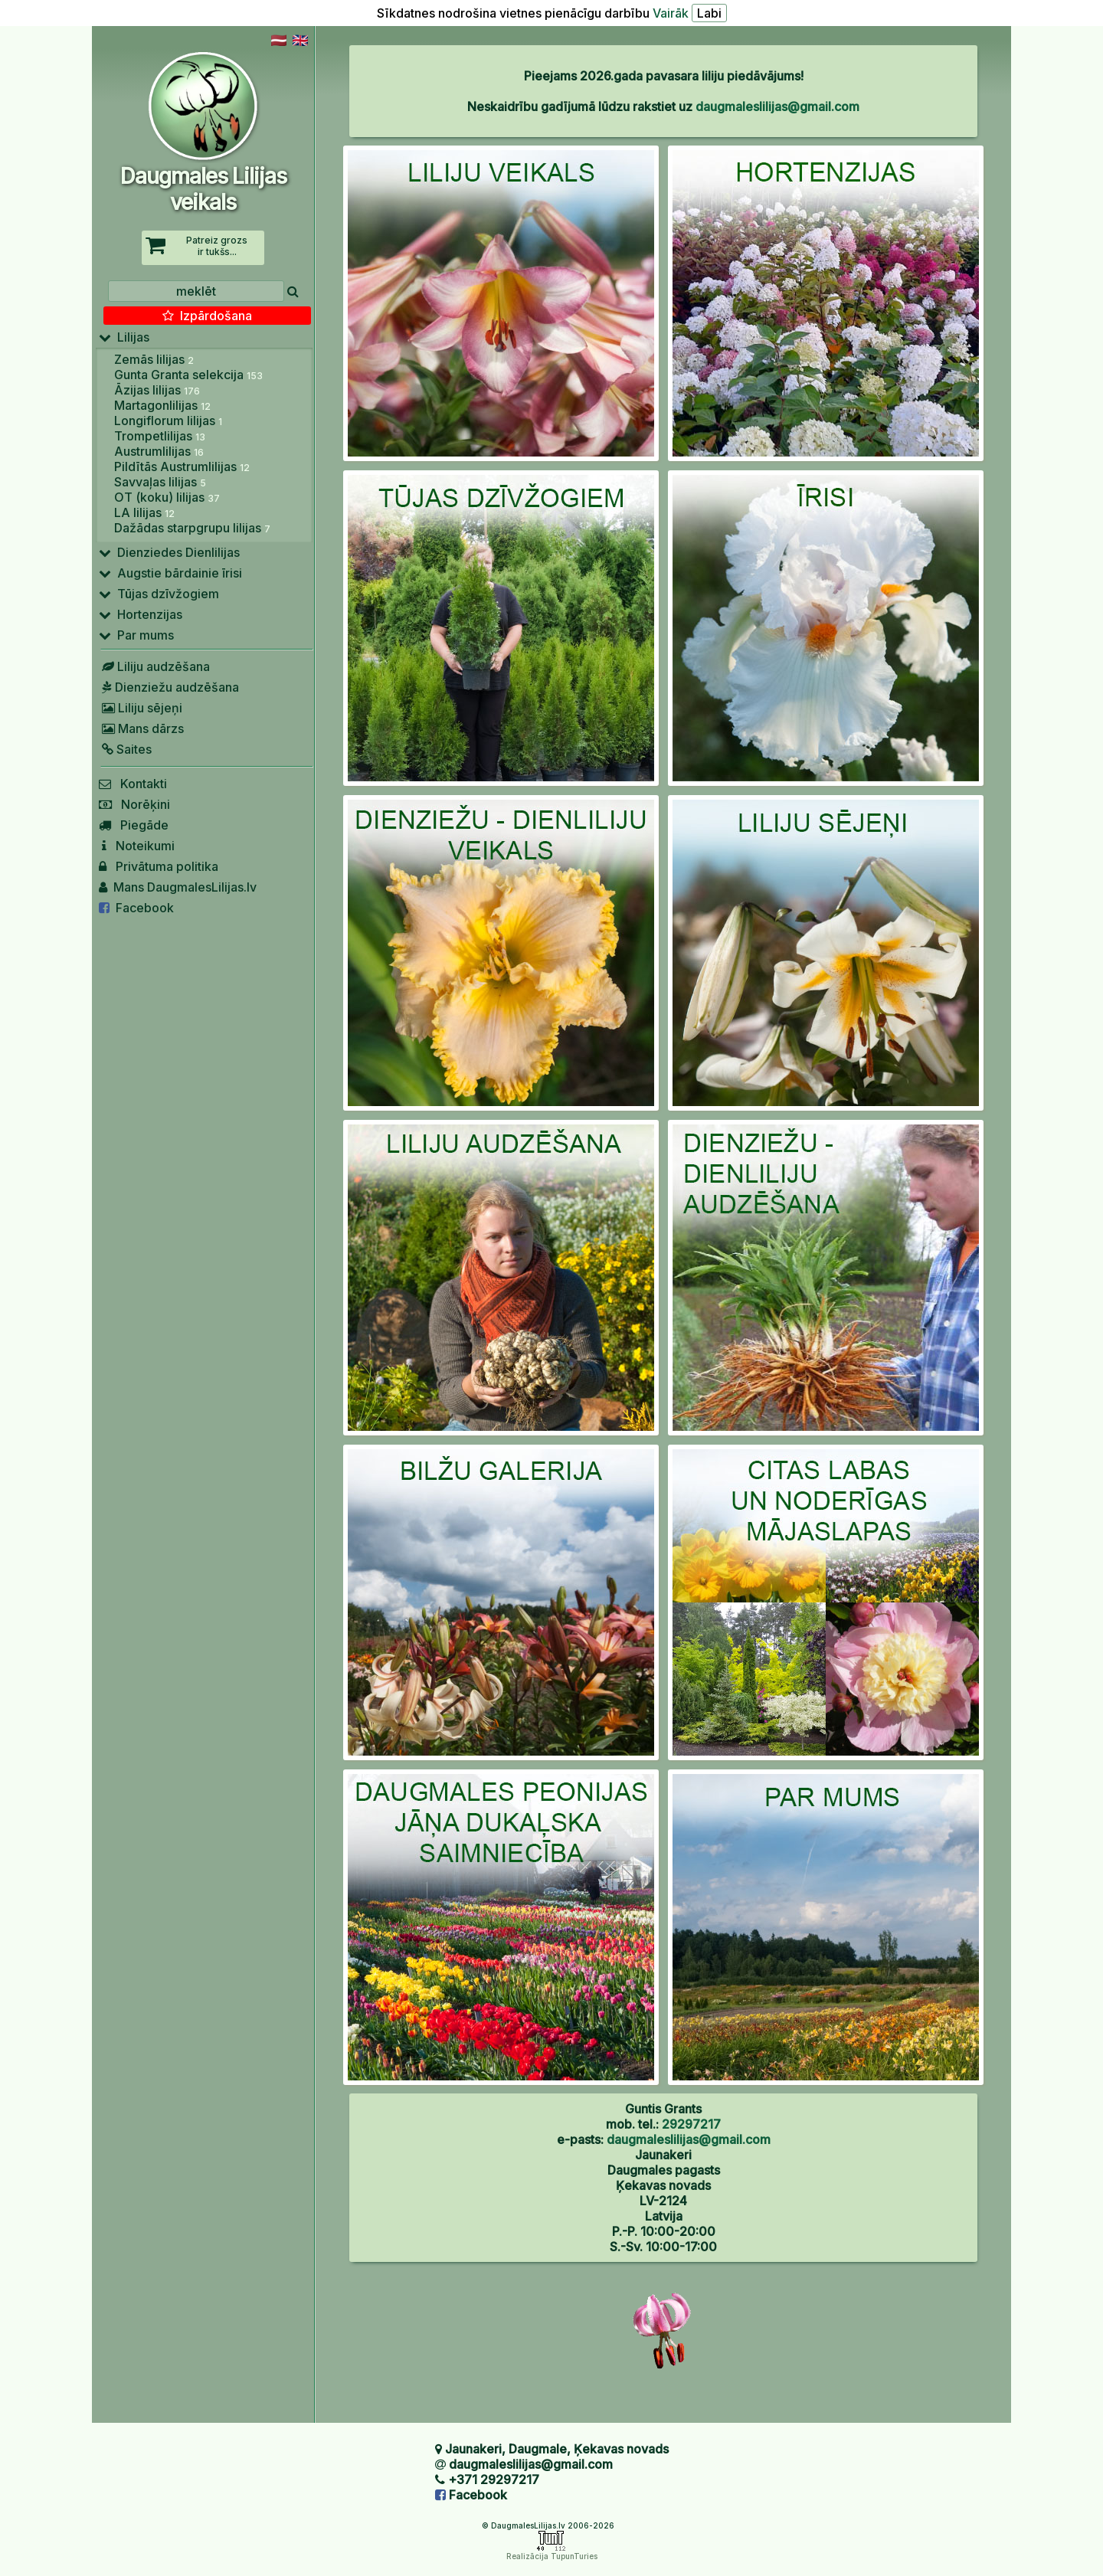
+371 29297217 (493, 2479)
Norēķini (134, 804)
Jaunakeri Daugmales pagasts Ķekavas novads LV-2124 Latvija (663, 2185)
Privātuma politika (158, 866)
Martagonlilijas (162, 405)
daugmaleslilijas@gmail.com (777, 106)
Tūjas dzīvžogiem (159, 593)
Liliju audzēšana (154, 666)
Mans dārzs (141, 728)
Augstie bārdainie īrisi (170, 573)
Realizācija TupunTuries (551, 2556)
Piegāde (134, 825)
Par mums (136, 635)
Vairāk (671, 13)
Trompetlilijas (159, 436)
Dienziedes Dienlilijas (169, 552)
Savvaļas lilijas (160, 481)
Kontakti (133, 783)
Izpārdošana (207, 315)
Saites (125, 749)
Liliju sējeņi (140, 707)
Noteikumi (137, 845)
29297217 (691, 2124)
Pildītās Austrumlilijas (182, 466)
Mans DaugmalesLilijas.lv (178, 887)
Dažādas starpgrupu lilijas (192, 527)
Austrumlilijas (159, 451)
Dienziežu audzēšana (169, 687)
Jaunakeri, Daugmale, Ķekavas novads (557, 2449)
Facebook (136, 907)
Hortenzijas (140, 614)
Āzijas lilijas (157, 390)
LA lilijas (144, 512)
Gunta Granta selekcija (188, 374)
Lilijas (124, 337)
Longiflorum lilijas (168, 420)
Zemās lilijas (154, 359)
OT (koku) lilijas (167, 497)
